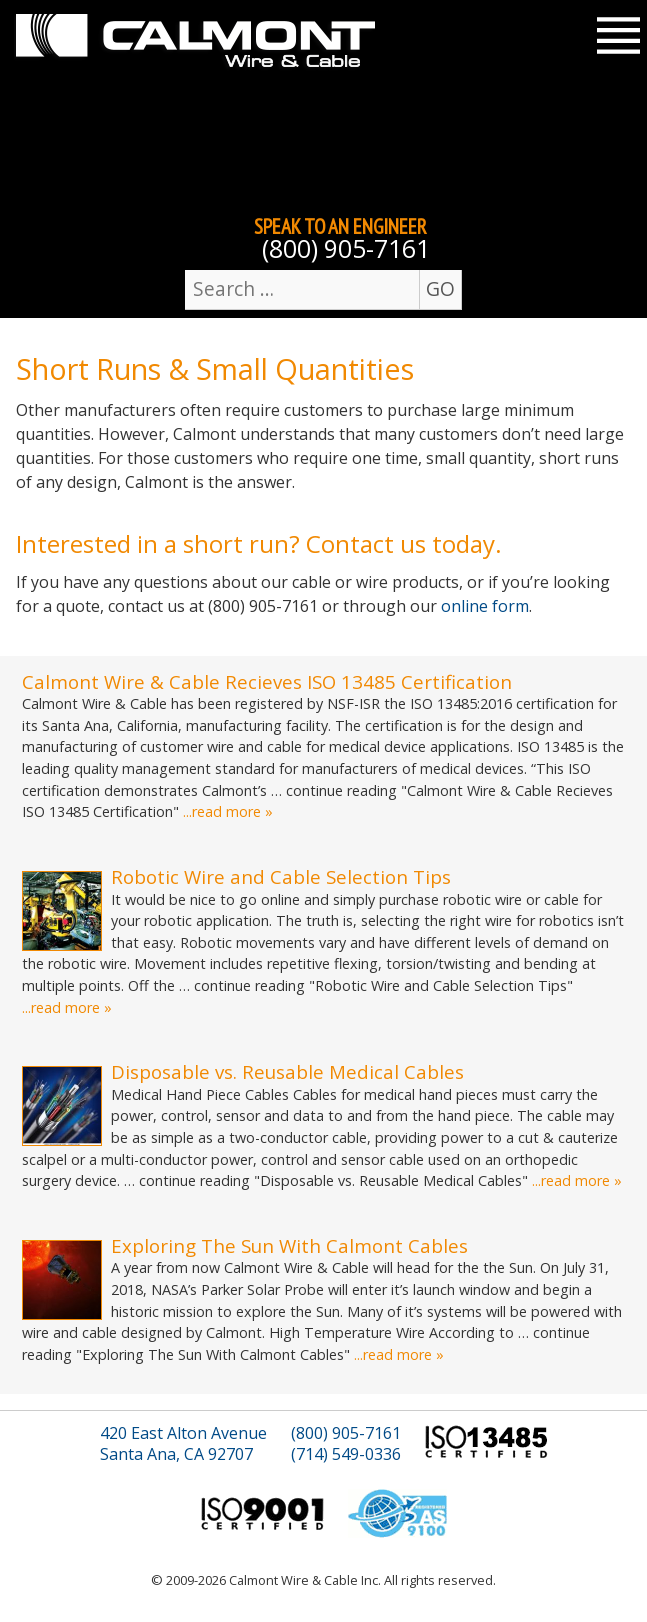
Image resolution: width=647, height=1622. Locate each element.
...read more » (228, 811)
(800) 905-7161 (346, 248)
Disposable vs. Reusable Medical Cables (287, 1071)
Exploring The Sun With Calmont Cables (289, 1245)
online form (485, 606)
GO (440, 288)
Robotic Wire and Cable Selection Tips (281, 876)
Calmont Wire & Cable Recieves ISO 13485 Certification (267, 681)
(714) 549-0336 (346, 1454)
